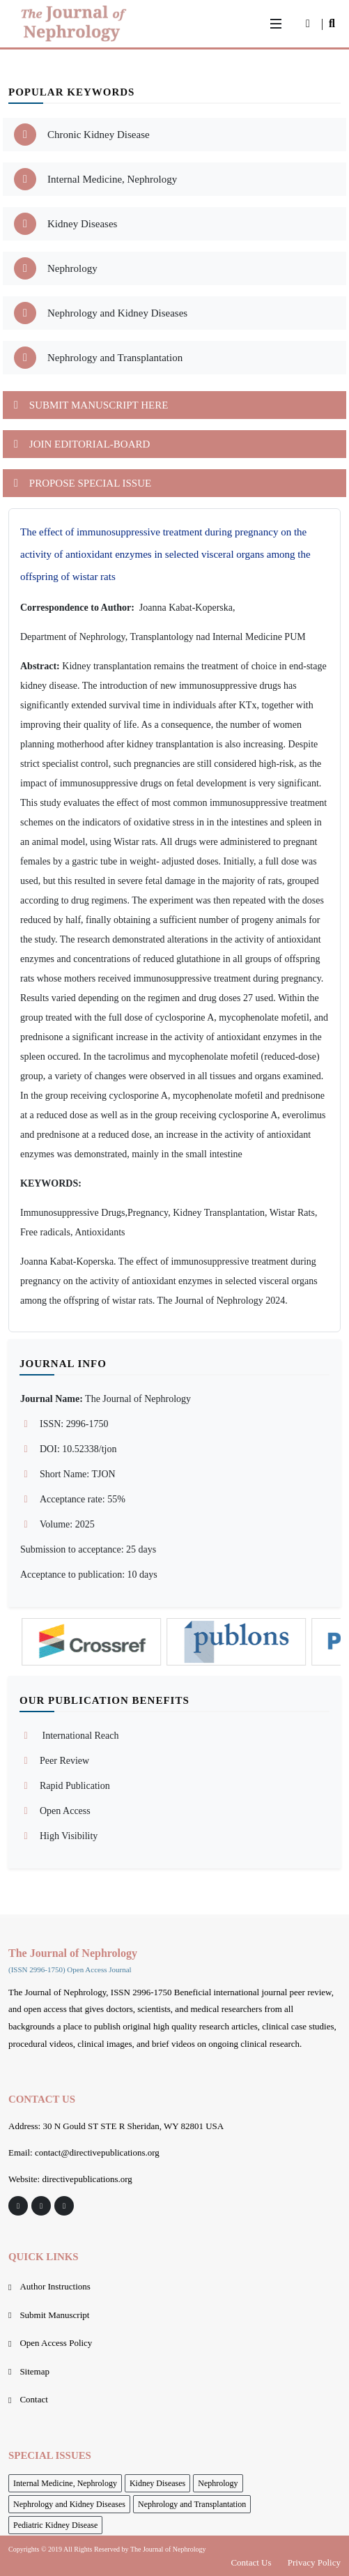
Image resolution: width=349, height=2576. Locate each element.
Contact (33, 2399)
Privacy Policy (314, 2562)
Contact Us (251, 2562)
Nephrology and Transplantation (192, 2504)
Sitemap (34, 2371)
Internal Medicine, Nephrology (65, 2483)
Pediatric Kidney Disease (55, 2525)
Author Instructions (55, 2286)
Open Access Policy (56, 2343)
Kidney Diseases (157, 2483)
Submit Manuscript (54, 2315)
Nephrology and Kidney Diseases (69, 2504)
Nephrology (218, 2483)
